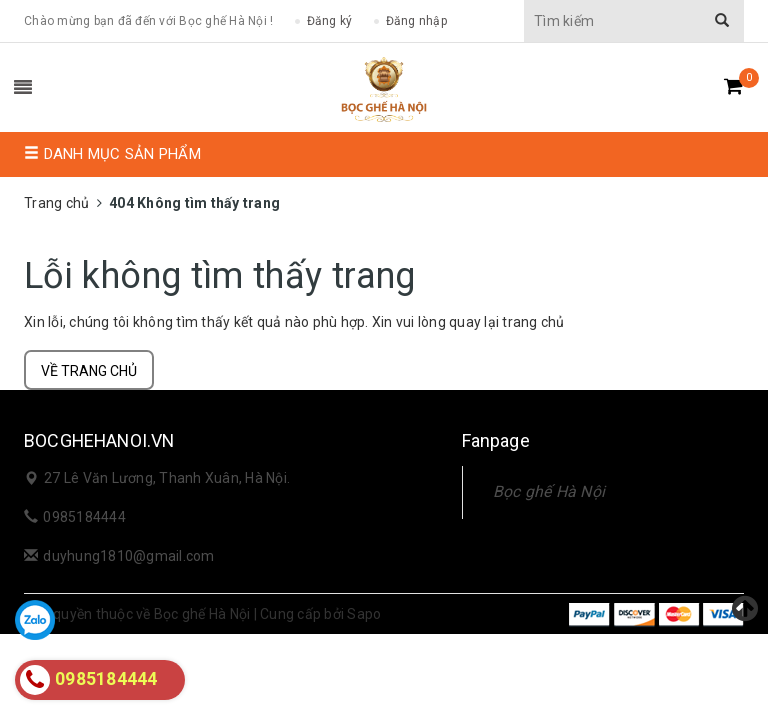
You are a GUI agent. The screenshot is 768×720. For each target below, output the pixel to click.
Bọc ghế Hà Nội (549, 491)
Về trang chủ (89, 371)
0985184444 (84, 517)
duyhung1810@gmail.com (128, 556)
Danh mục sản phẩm (112, 154)
